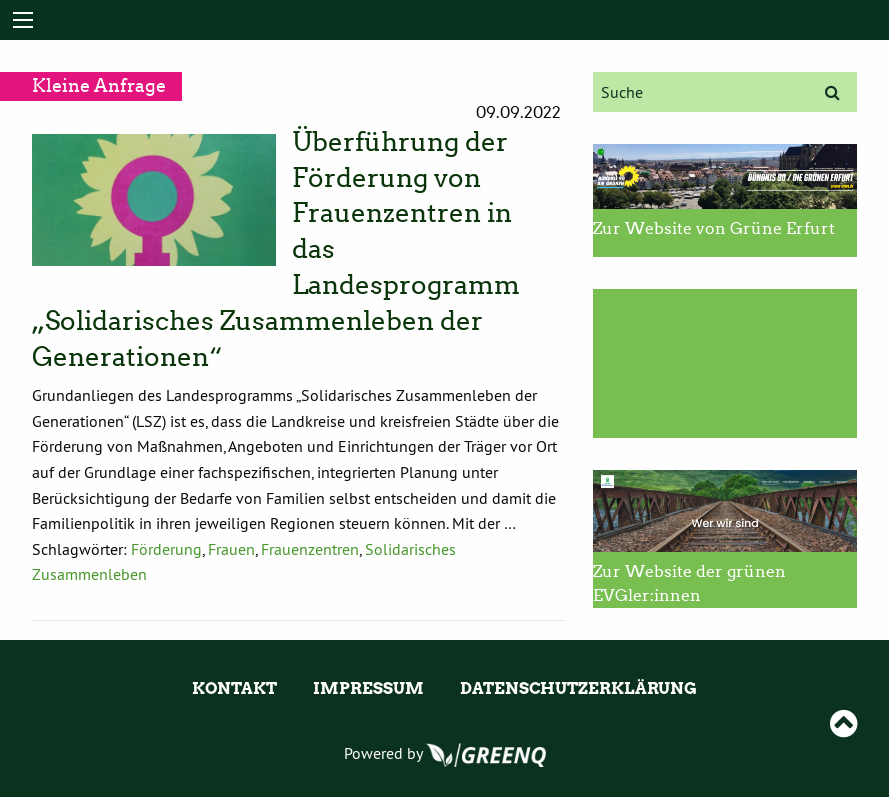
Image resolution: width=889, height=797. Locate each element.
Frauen (231, 549)
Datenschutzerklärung (578, 688)
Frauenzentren (310, 549)
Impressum (368, 688)
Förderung (166, 549)
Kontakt (234, 688)
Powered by (445, 753)
